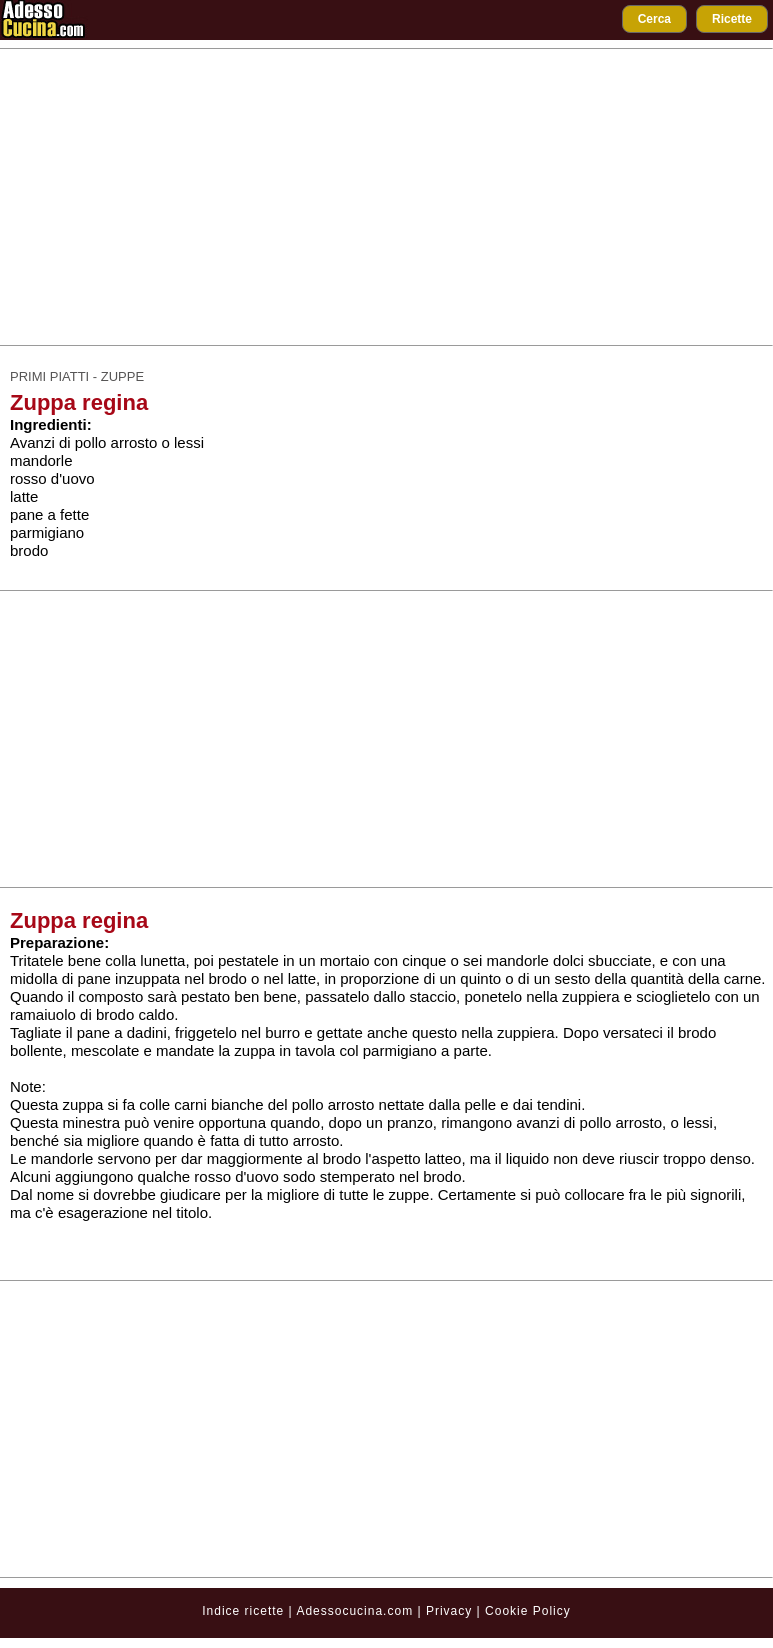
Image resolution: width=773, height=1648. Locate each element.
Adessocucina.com (354, 1611)
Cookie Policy (528, 1611)
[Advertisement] (387, 197)
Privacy (451, 1611)
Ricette (732, 19)
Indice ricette (243, 1611)
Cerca (654, 19)
